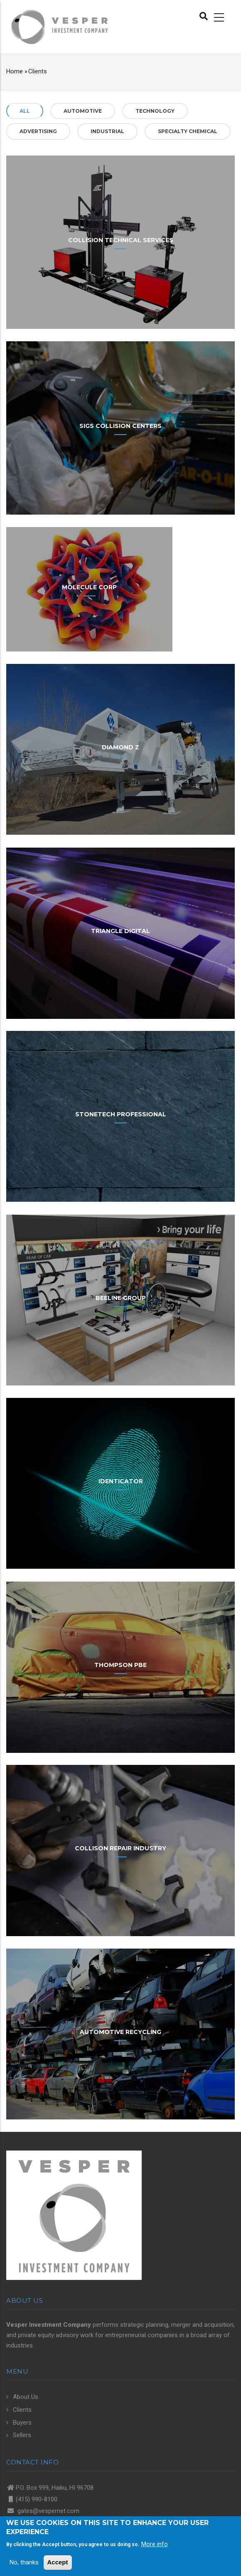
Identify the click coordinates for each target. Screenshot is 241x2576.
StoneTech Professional (120, 1114)
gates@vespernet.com (47, 2511)
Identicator (120, 1481)
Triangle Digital (120, 931)
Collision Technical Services (120, 240)
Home (14, 71)
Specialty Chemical (187, 131)
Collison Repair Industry (120, 1848)
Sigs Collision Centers (120, 426)
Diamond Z (120, 747)
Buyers (22, 2422)
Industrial (107, 131)
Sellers (22, 2435)
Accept (57, 2562)
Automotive (83, 111)
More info (154, 2544)
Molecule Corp (89, 587)
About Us (25, 2397)
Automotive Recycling (120, 2032)
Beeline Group (121, 1298)
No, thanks (24, 2562)
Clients (22, 2409)
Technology (155, 111)
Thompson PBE (120, 1665)
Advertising (38, 131)
